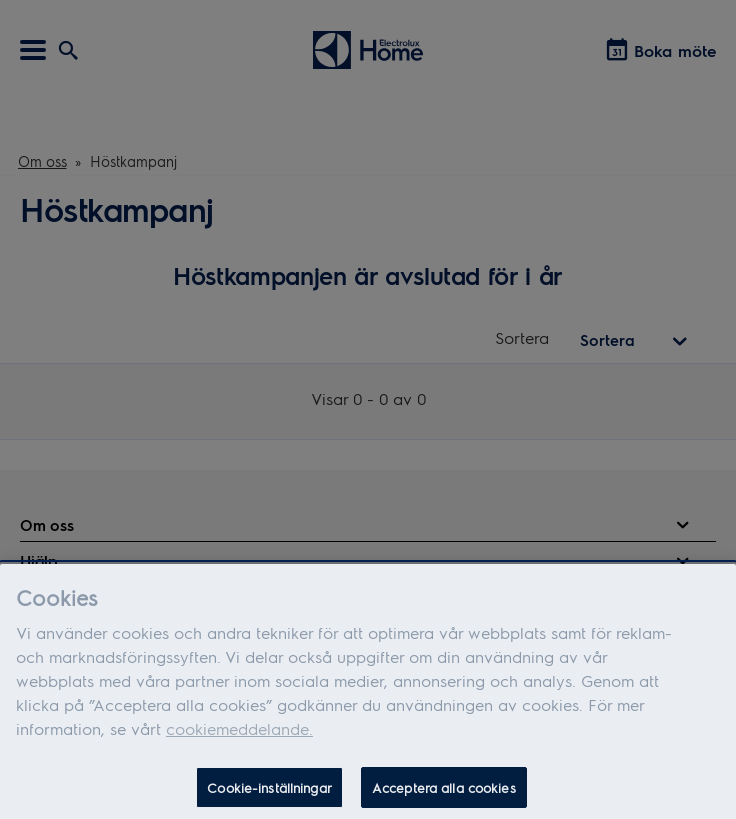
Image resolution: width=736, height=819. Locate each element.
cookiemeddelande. (239, 733)
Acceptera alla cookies (444, 792)
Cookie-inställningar (269, 792)
